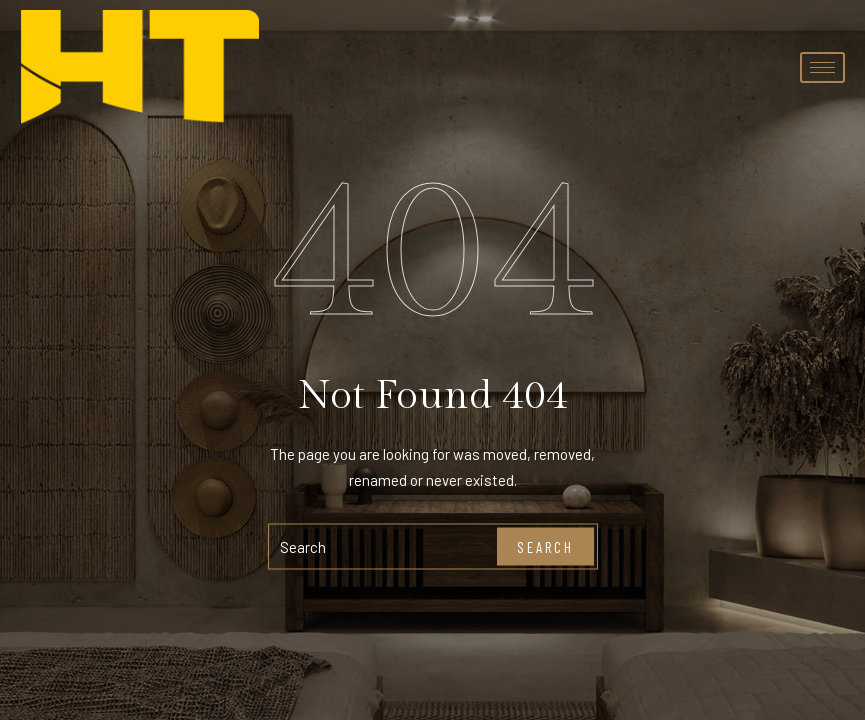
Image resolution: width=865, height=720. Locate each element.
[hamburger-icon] (822, 67)
